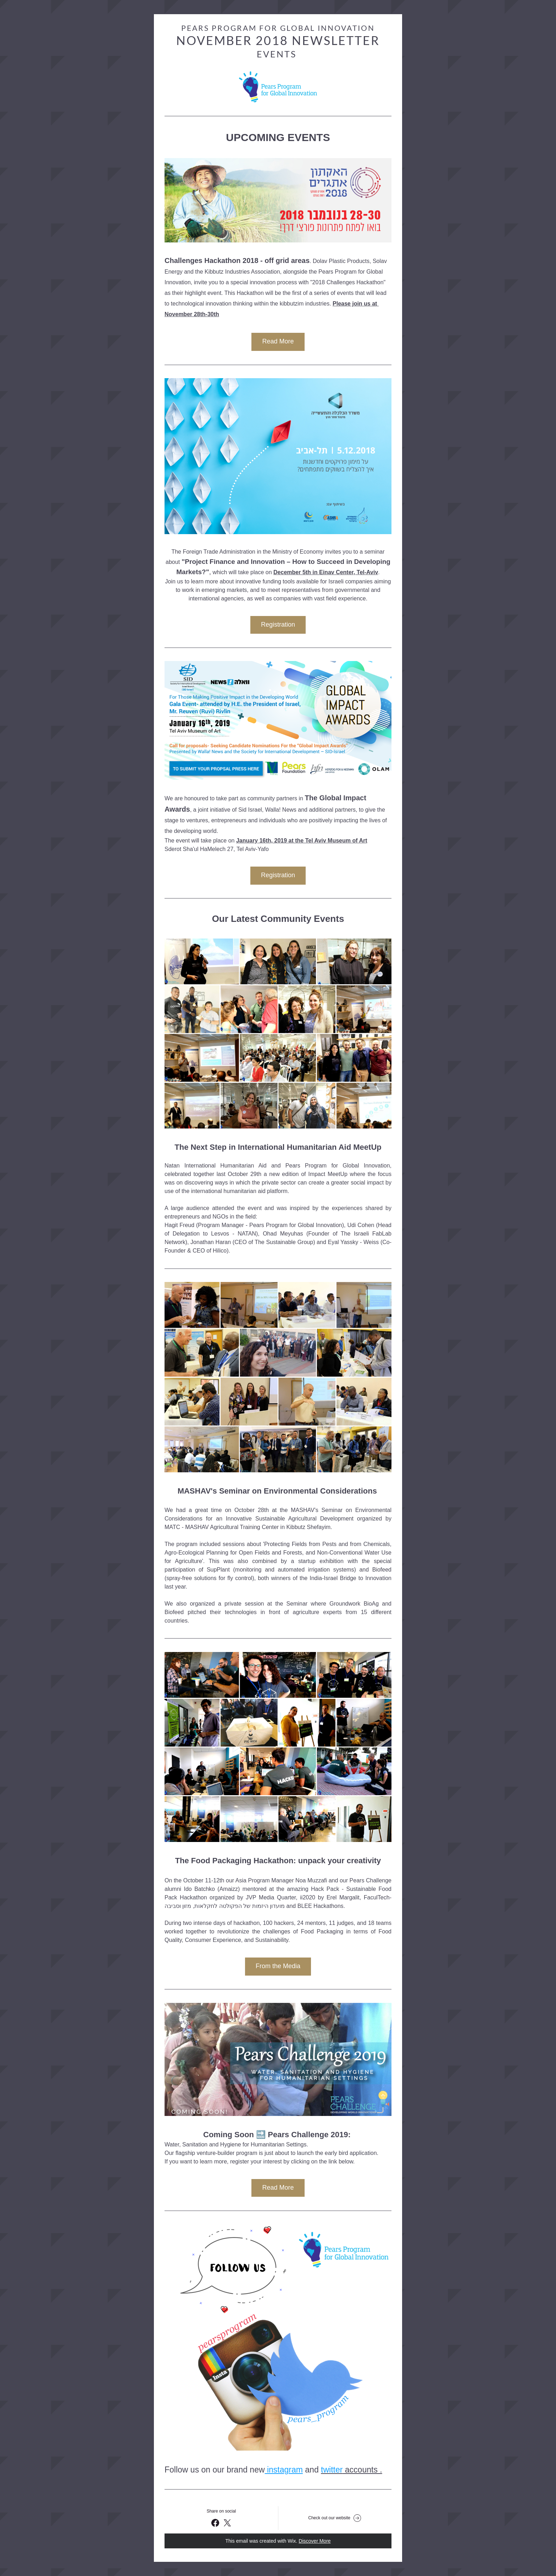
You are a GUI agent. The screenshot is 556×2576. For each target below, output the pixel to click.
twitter (332, 2469)
